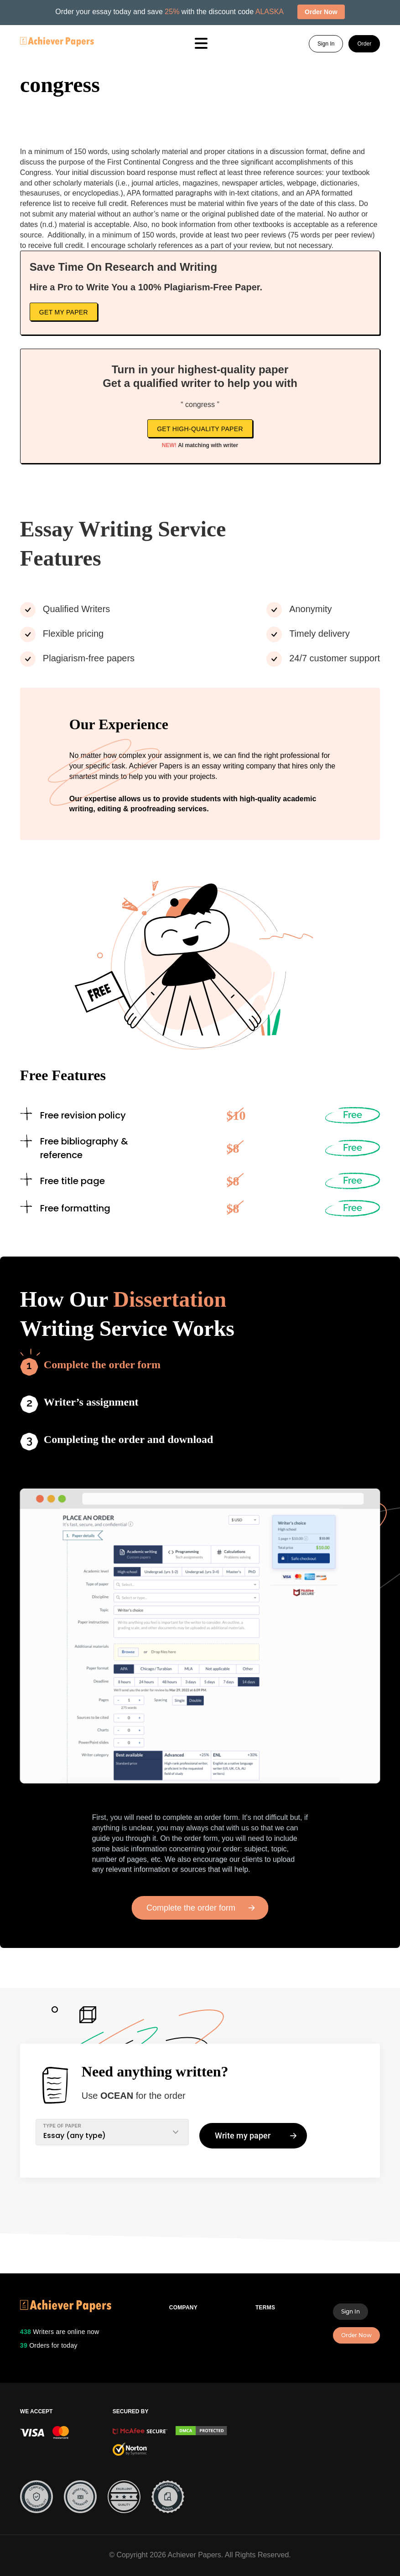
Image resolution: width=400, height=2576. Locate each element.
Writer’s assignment (91, 1402)
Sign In (325, 44)
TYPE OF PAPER (62, 2125)
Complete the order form (102, 1364)
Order (364, 44)
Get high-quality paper (200, 429)
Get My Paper (63, 312)
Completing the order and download (128, 1439)
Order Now (356, 2335)
